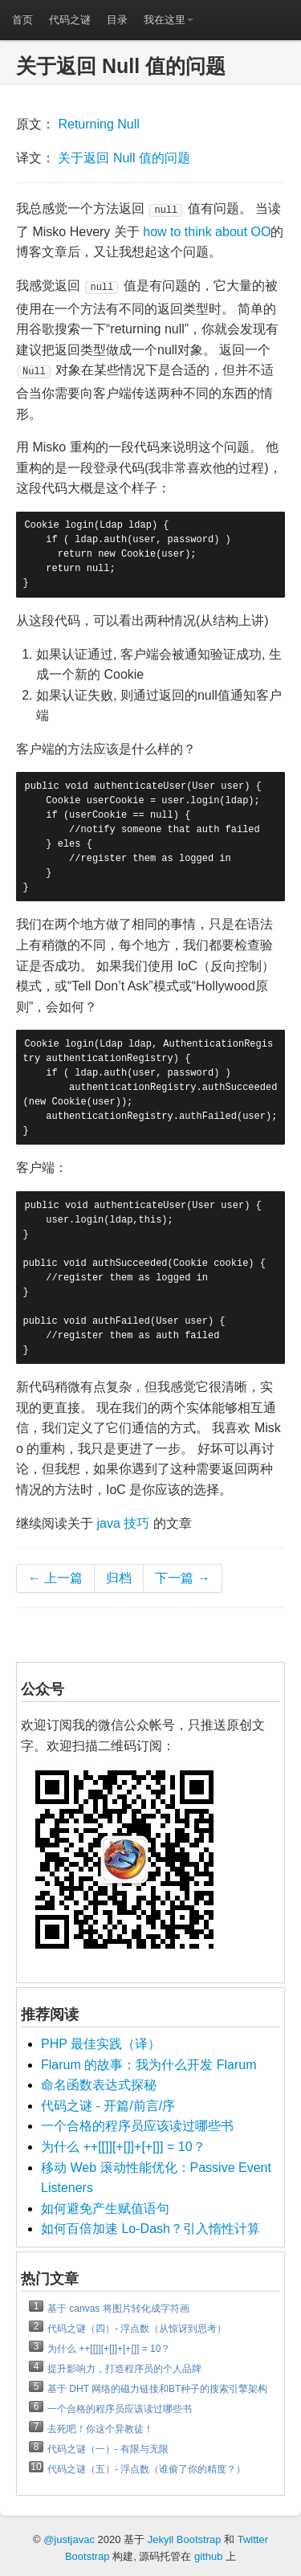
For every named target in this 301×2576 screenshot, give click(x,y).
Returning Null (98, 124)
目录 (117, 20)
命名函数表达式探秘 (99, 2085)
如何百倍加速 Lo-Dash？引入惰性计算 (150, 2228)
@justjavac (69, 2539)
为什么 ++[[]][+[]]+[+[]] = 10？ (123, 2146)
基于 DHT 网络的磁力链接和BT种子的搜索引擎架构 (157, 2388)
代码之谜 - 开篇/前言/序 (108, 2106)
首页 (22, 20)
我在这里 (168, 20)
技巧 (136, 1523)
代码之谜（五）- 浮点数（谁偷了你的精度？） (146, 2469)
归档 (119, 1578)
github (208, 2556)
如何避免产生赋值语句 (105, 2208)
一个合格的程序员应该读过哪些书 (137, 2126)
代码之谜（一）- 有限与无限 (108, 2449)
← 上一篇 (55, 1578)
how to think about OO (206, 232)
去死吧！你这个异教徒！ (100, 2429)
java (108, 1523)
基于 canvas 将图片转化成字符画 (118, 2308)
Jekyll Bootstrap (185, 2539)
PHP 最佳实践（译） (101, 2044)
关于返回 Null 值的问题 (123, 158)
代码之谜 (70, 20)
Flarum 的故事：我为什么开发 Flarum (148, 2065)
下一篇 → (182, 1578)
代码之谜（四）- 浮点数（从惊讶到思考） (136, 2328)
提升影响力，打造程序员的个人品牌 (124, 2368)
